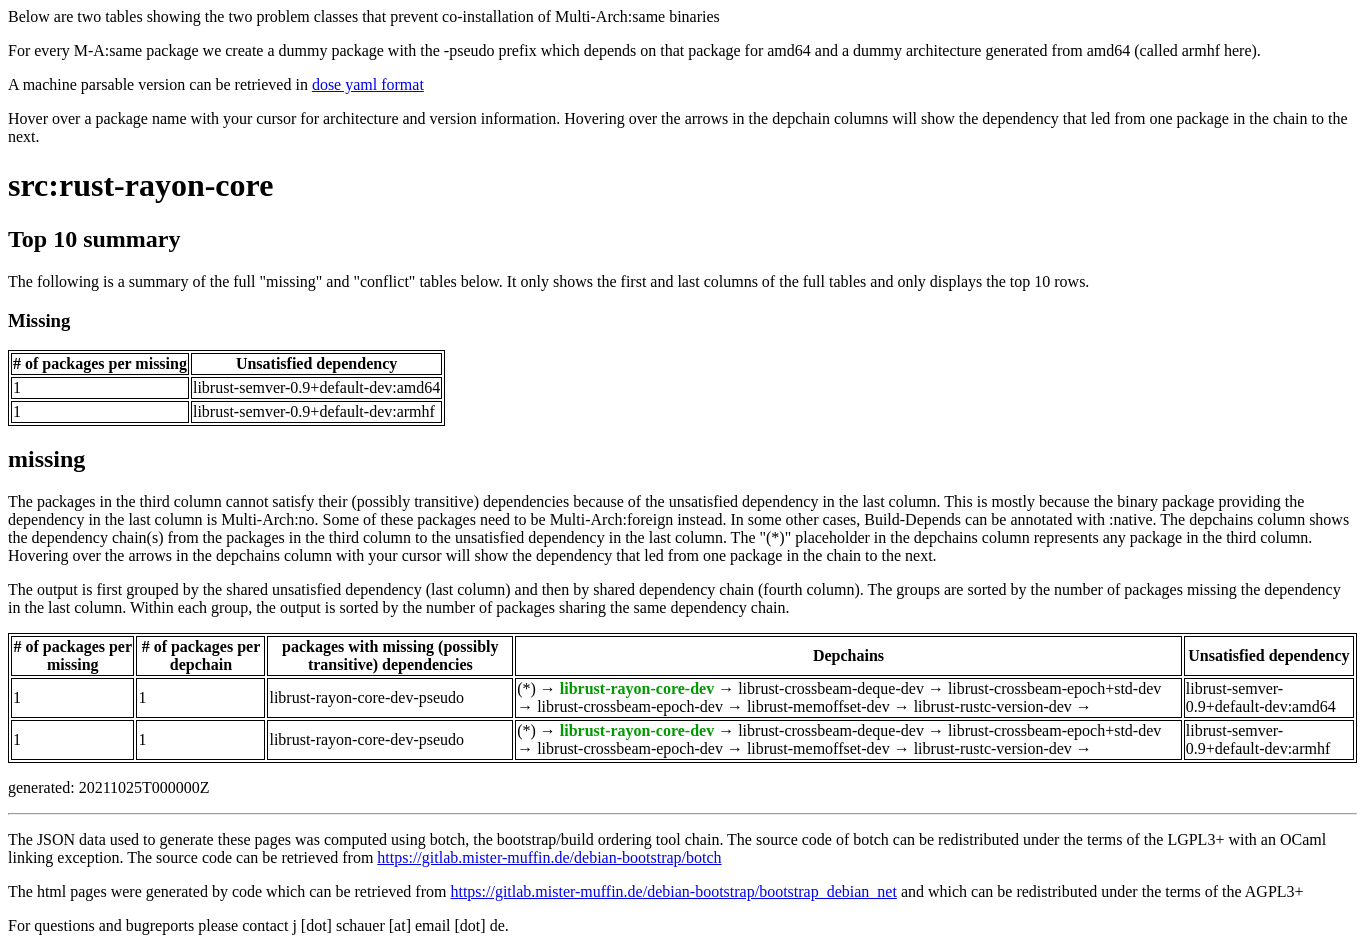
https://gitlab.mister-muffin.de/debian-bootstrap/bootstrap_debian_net (673, 891)
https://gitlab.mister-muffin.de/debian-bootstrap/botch (549, 857)
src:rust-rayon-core (140, 185)
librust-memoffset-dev (818, 706)
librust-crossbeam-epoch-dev (630, 706)
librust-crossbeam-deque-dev (831, 688)
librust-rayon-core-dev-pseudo (366, 697)
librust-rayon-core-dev (637, 688)
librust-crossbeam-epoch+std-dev (1054, 688)
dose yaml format (368, 84)
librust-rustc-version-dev (993, 706)
